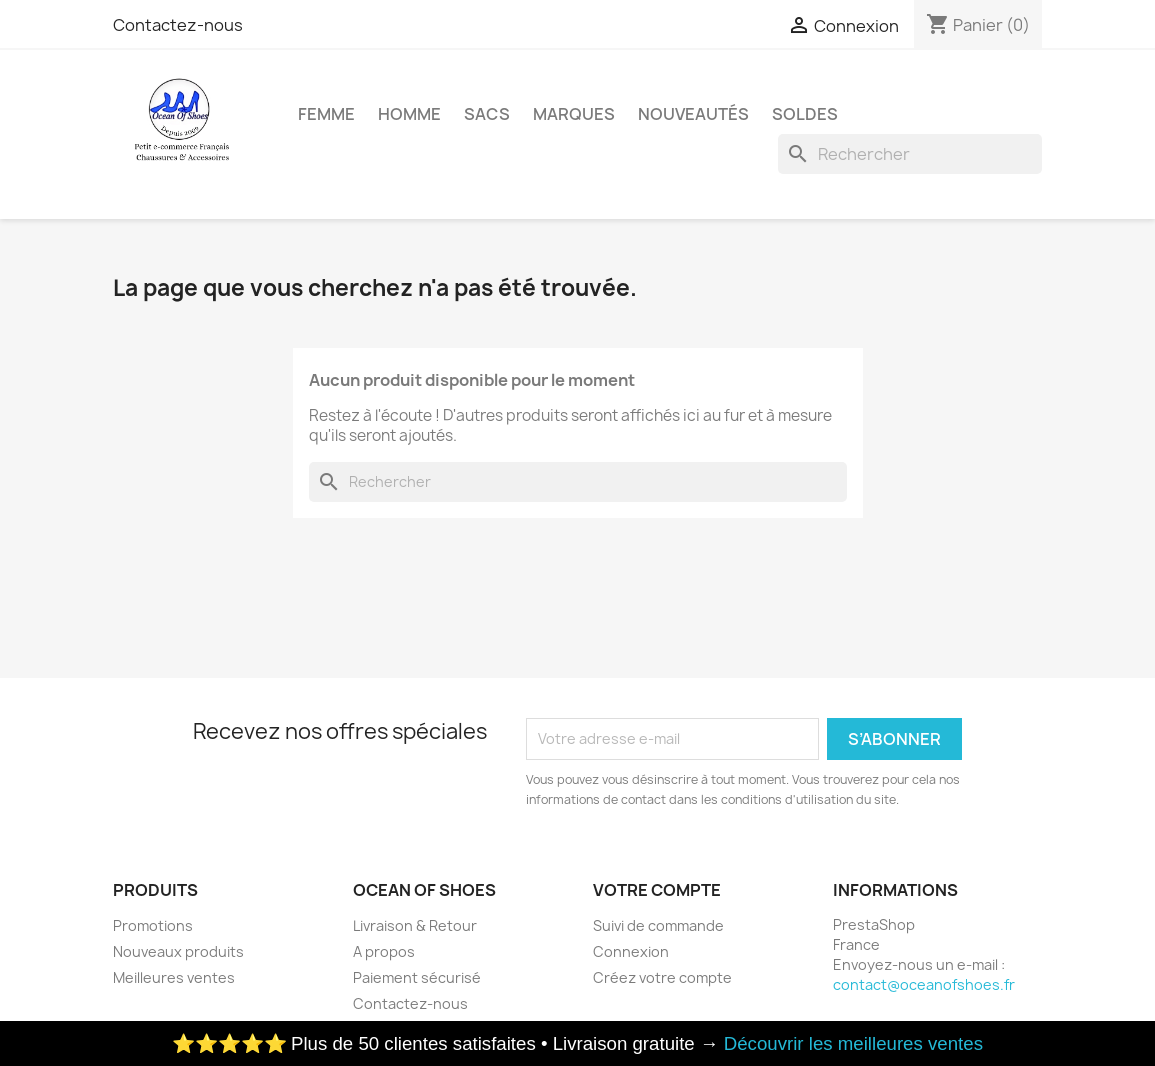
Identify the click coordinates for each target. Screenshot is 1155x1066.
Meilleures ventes (174, 977)
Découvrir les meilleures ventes (853, 1043)
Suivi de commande (658, 925)
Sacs (487, 114)
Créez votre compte (662, 977)
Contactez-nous (178, 25)
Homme (409, 114)
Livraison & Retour (415, 925)
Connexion (631, 951)
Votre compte (657, 890)
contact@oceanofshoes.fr (924, 984)
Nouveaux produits (178, 951)
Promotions (153, 925)
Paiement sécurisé (417, 977)
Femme (326, 114)
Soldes (805, 114)
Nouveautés (693, 114)
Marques (574, 114)
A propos (384, 951)
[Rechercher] (910, 154)
